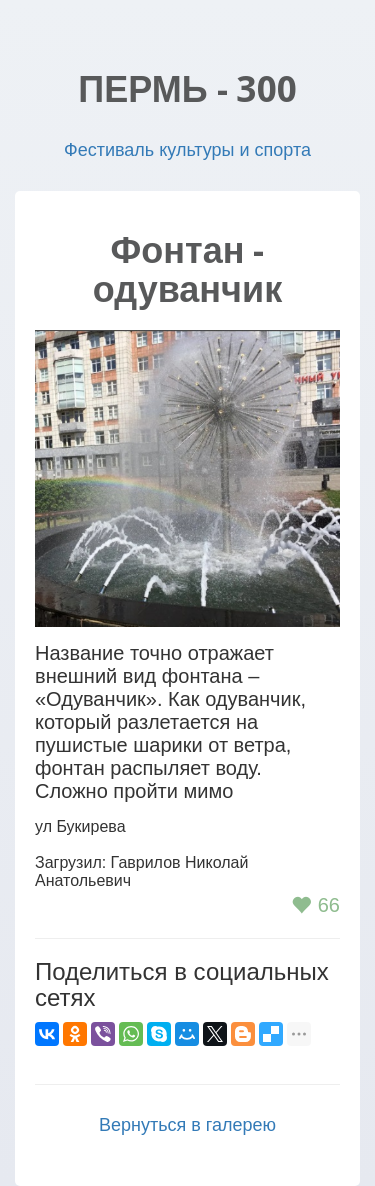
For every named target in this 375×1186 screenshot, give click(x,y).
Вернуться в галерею (187, 1125)
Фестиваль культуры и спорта (187, 150)
